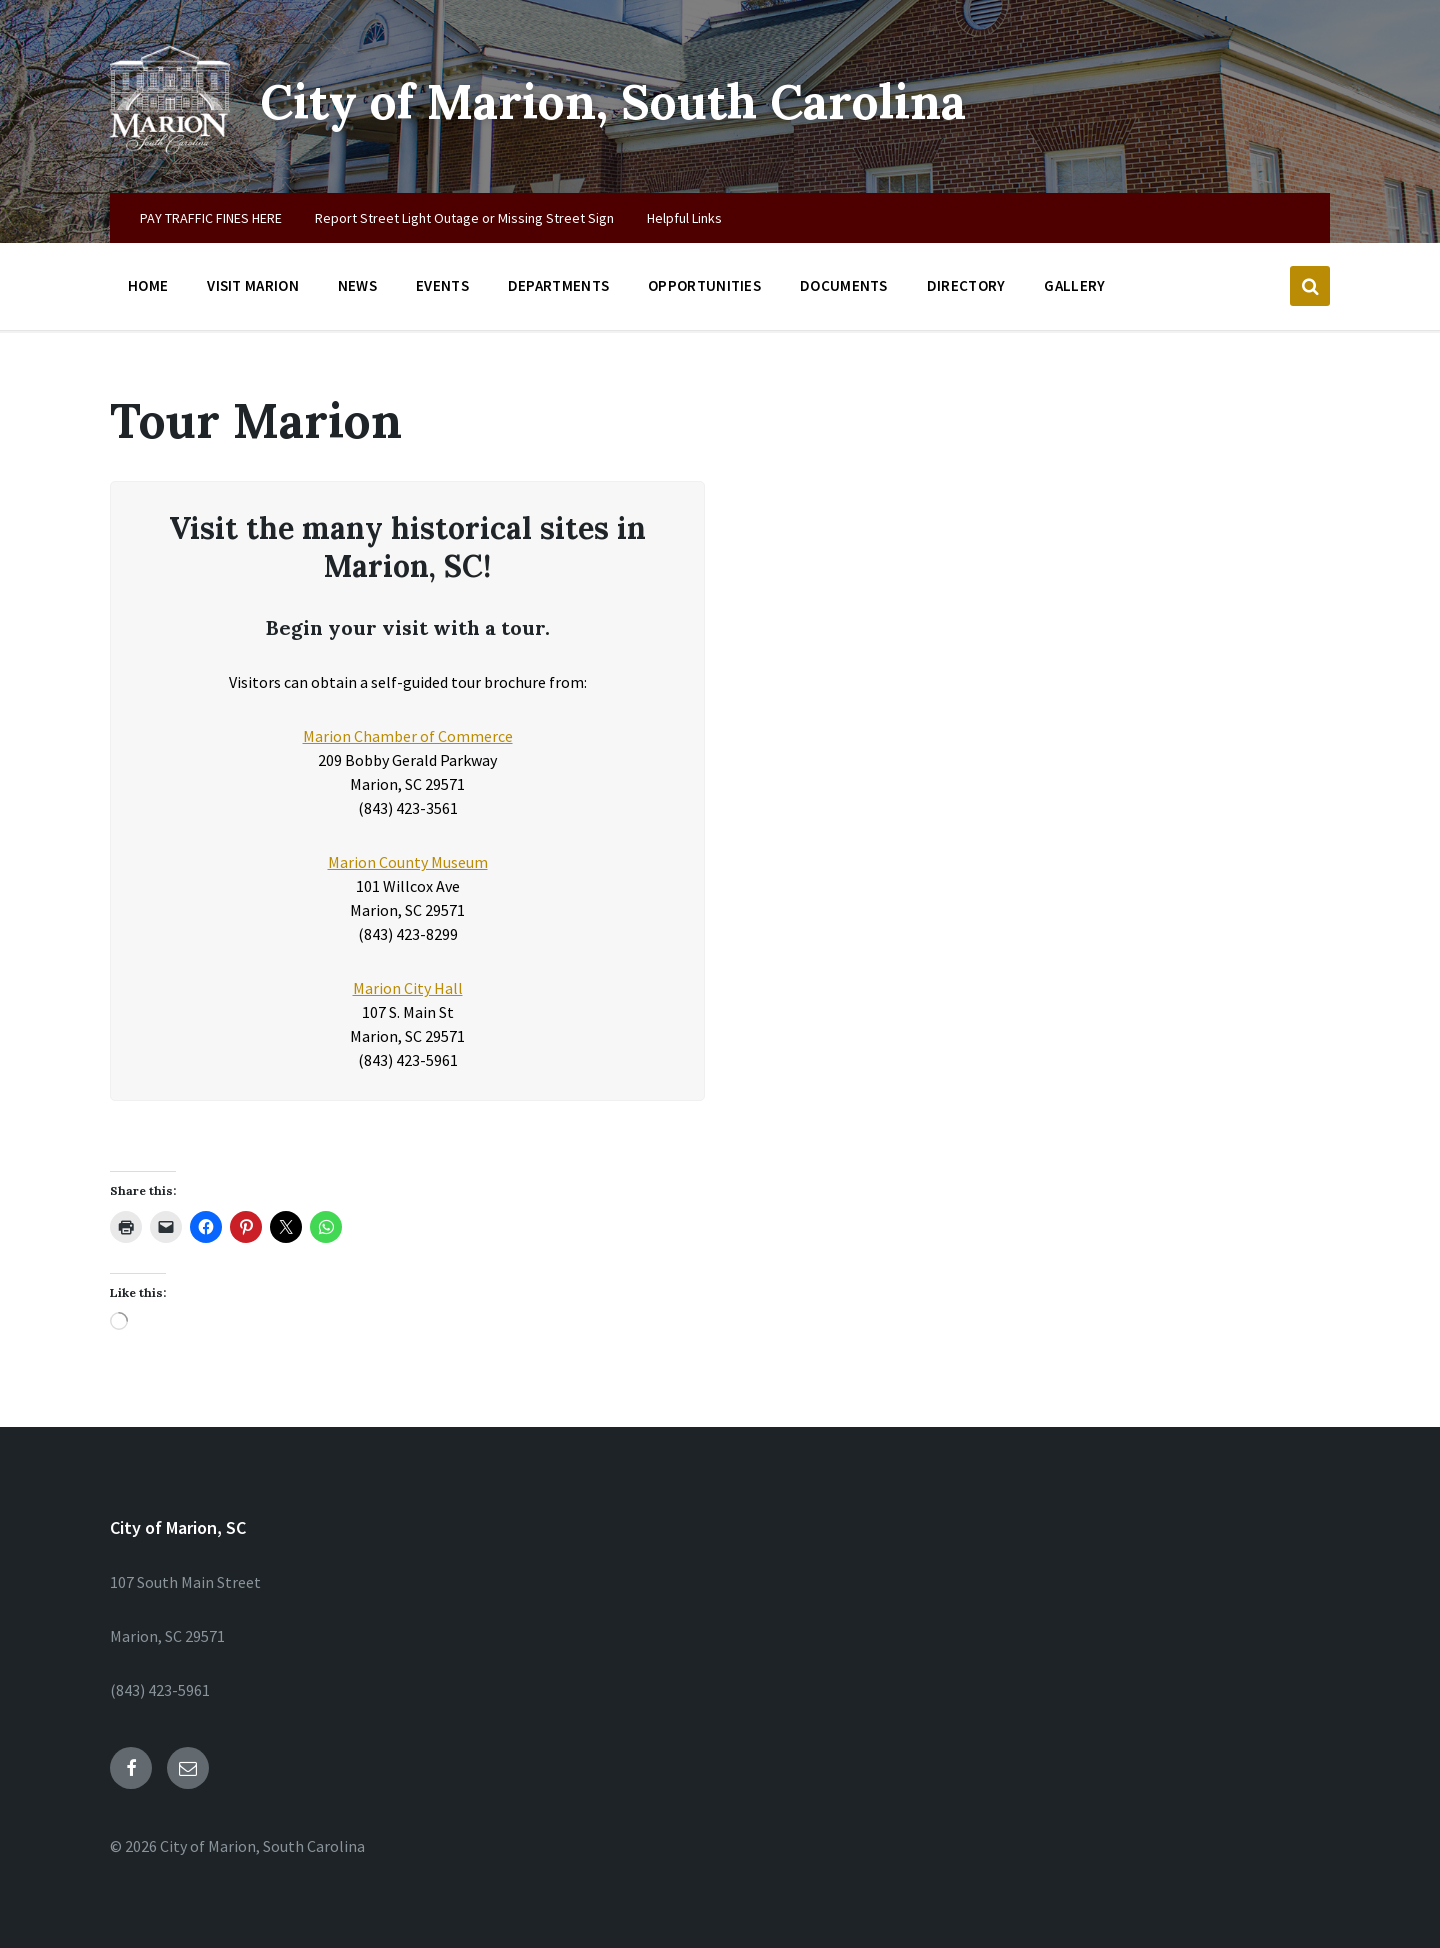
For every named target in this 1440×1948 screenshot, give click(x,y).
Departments (558, 285)
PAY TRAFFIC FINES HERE (211, 218)
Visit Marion (253, 285)
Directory (966, 285)
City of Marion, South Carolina (613, 101)
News (357, 285)
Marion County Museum (408, 862)
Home (148, 285)
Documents (844, 285)
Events (442, 285)
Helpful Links (684, 218)
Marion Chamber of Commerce (408, 736)
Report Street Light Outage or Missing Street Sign (464, 218)
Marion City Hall (408, 988)
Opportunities (704, 285)
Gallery (1074, 285)
